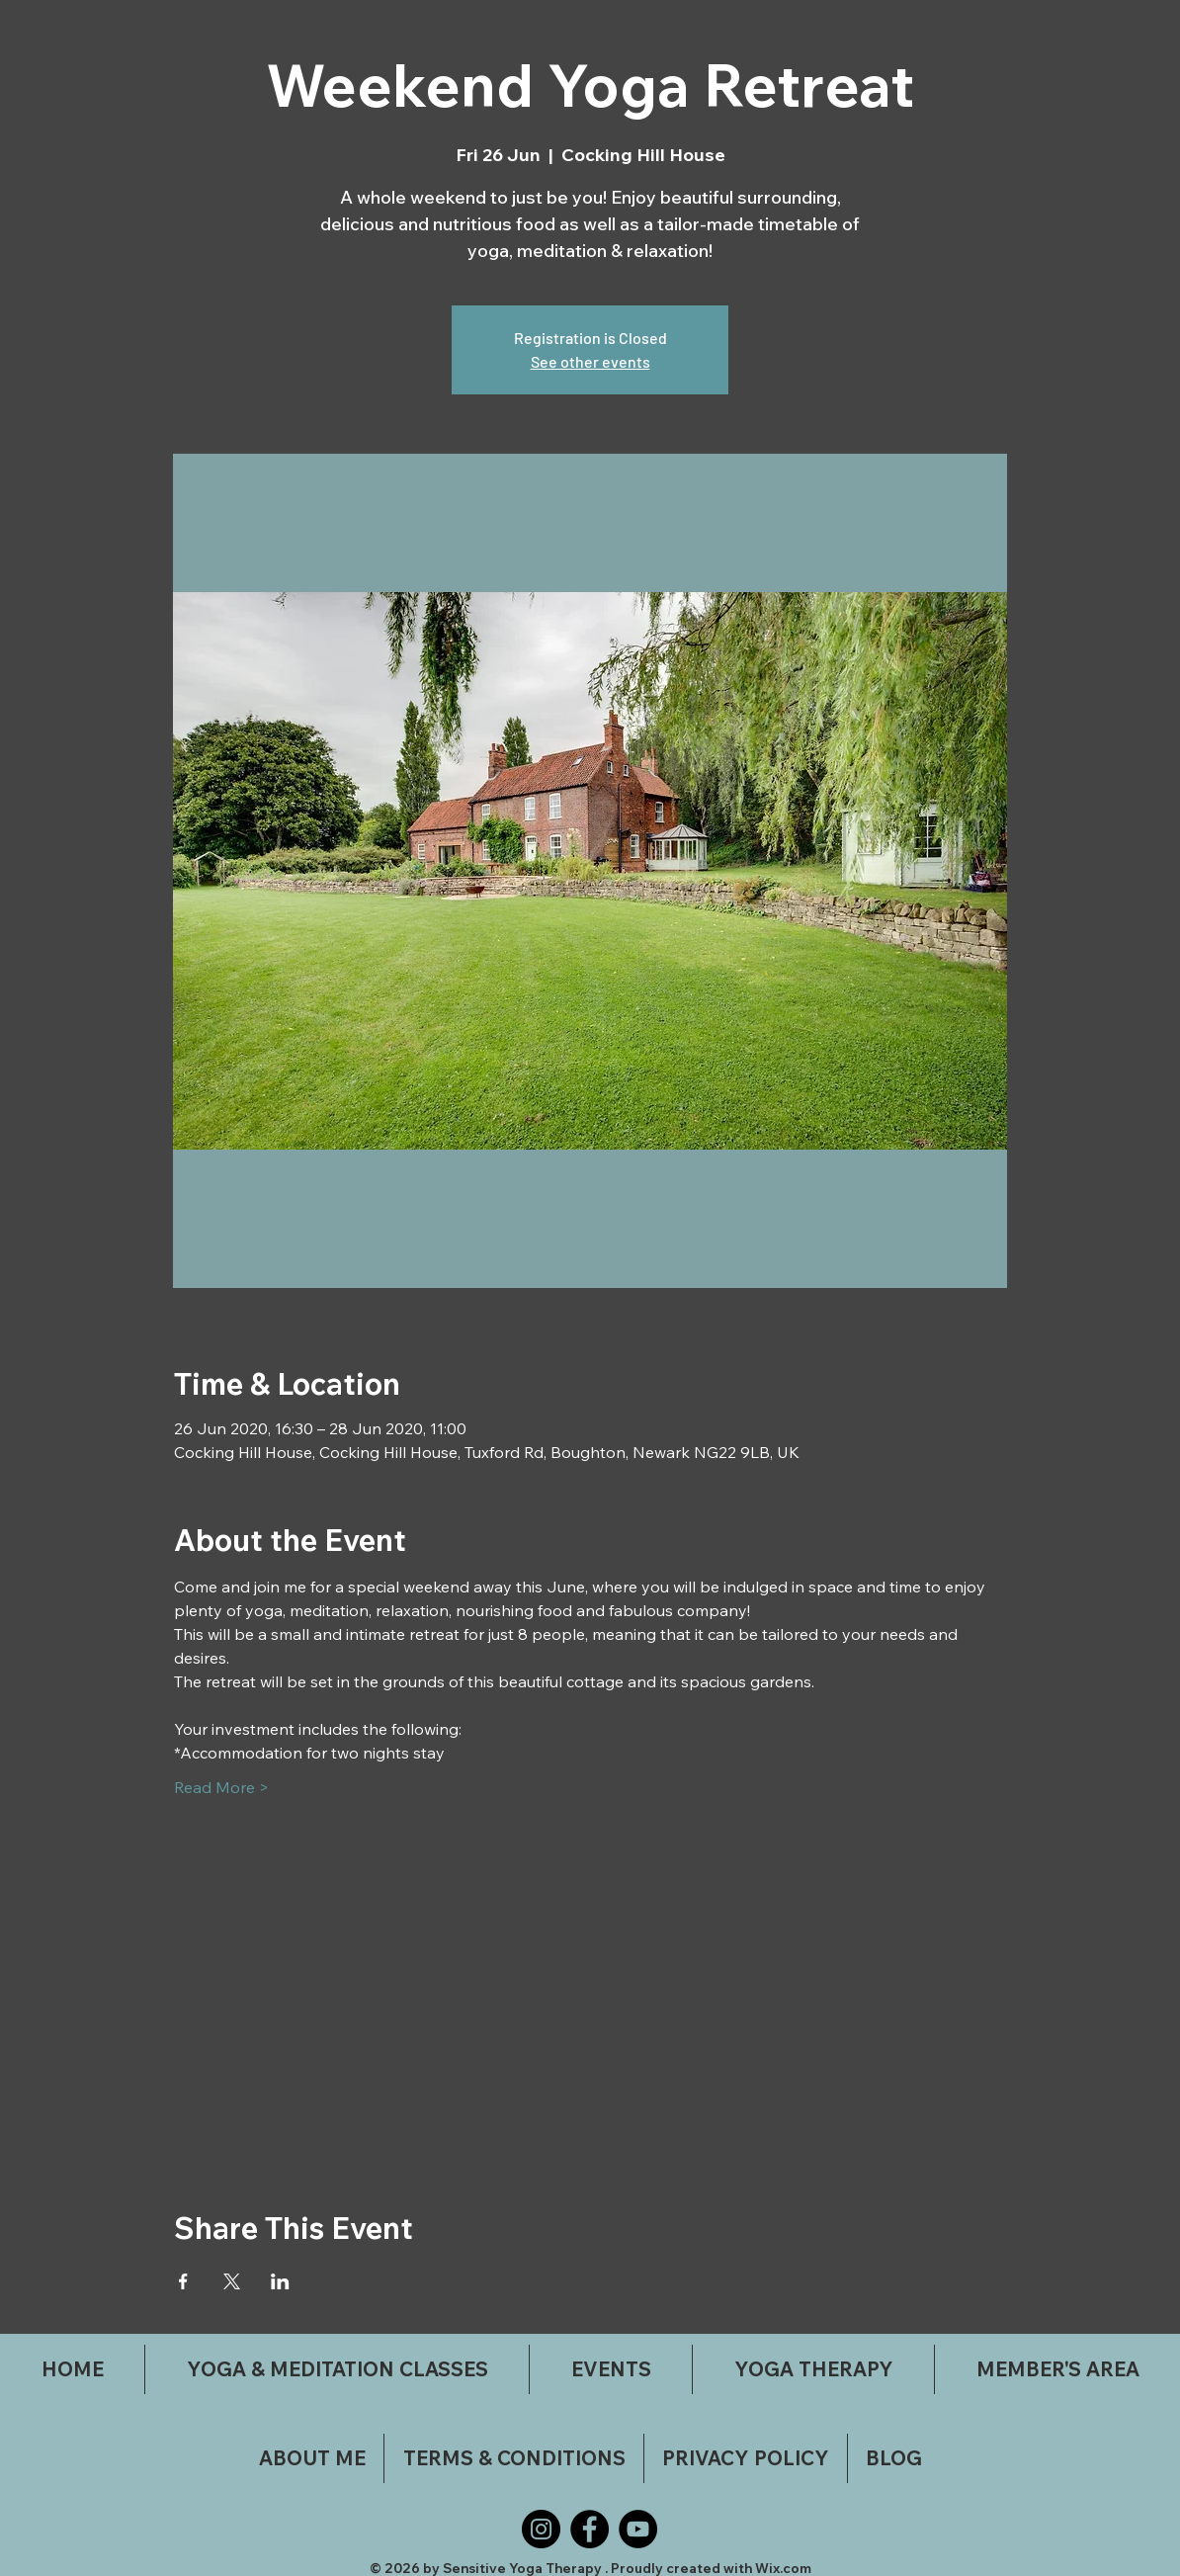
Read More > (221, 1787)
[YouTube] (638, 2529)
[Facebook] (589, 2529)
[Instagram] (541, 2529)
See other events (590, 361)
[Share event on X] (231, 2281)
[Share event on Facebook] (183, 2281)
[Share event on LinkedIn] (280, 2281)
